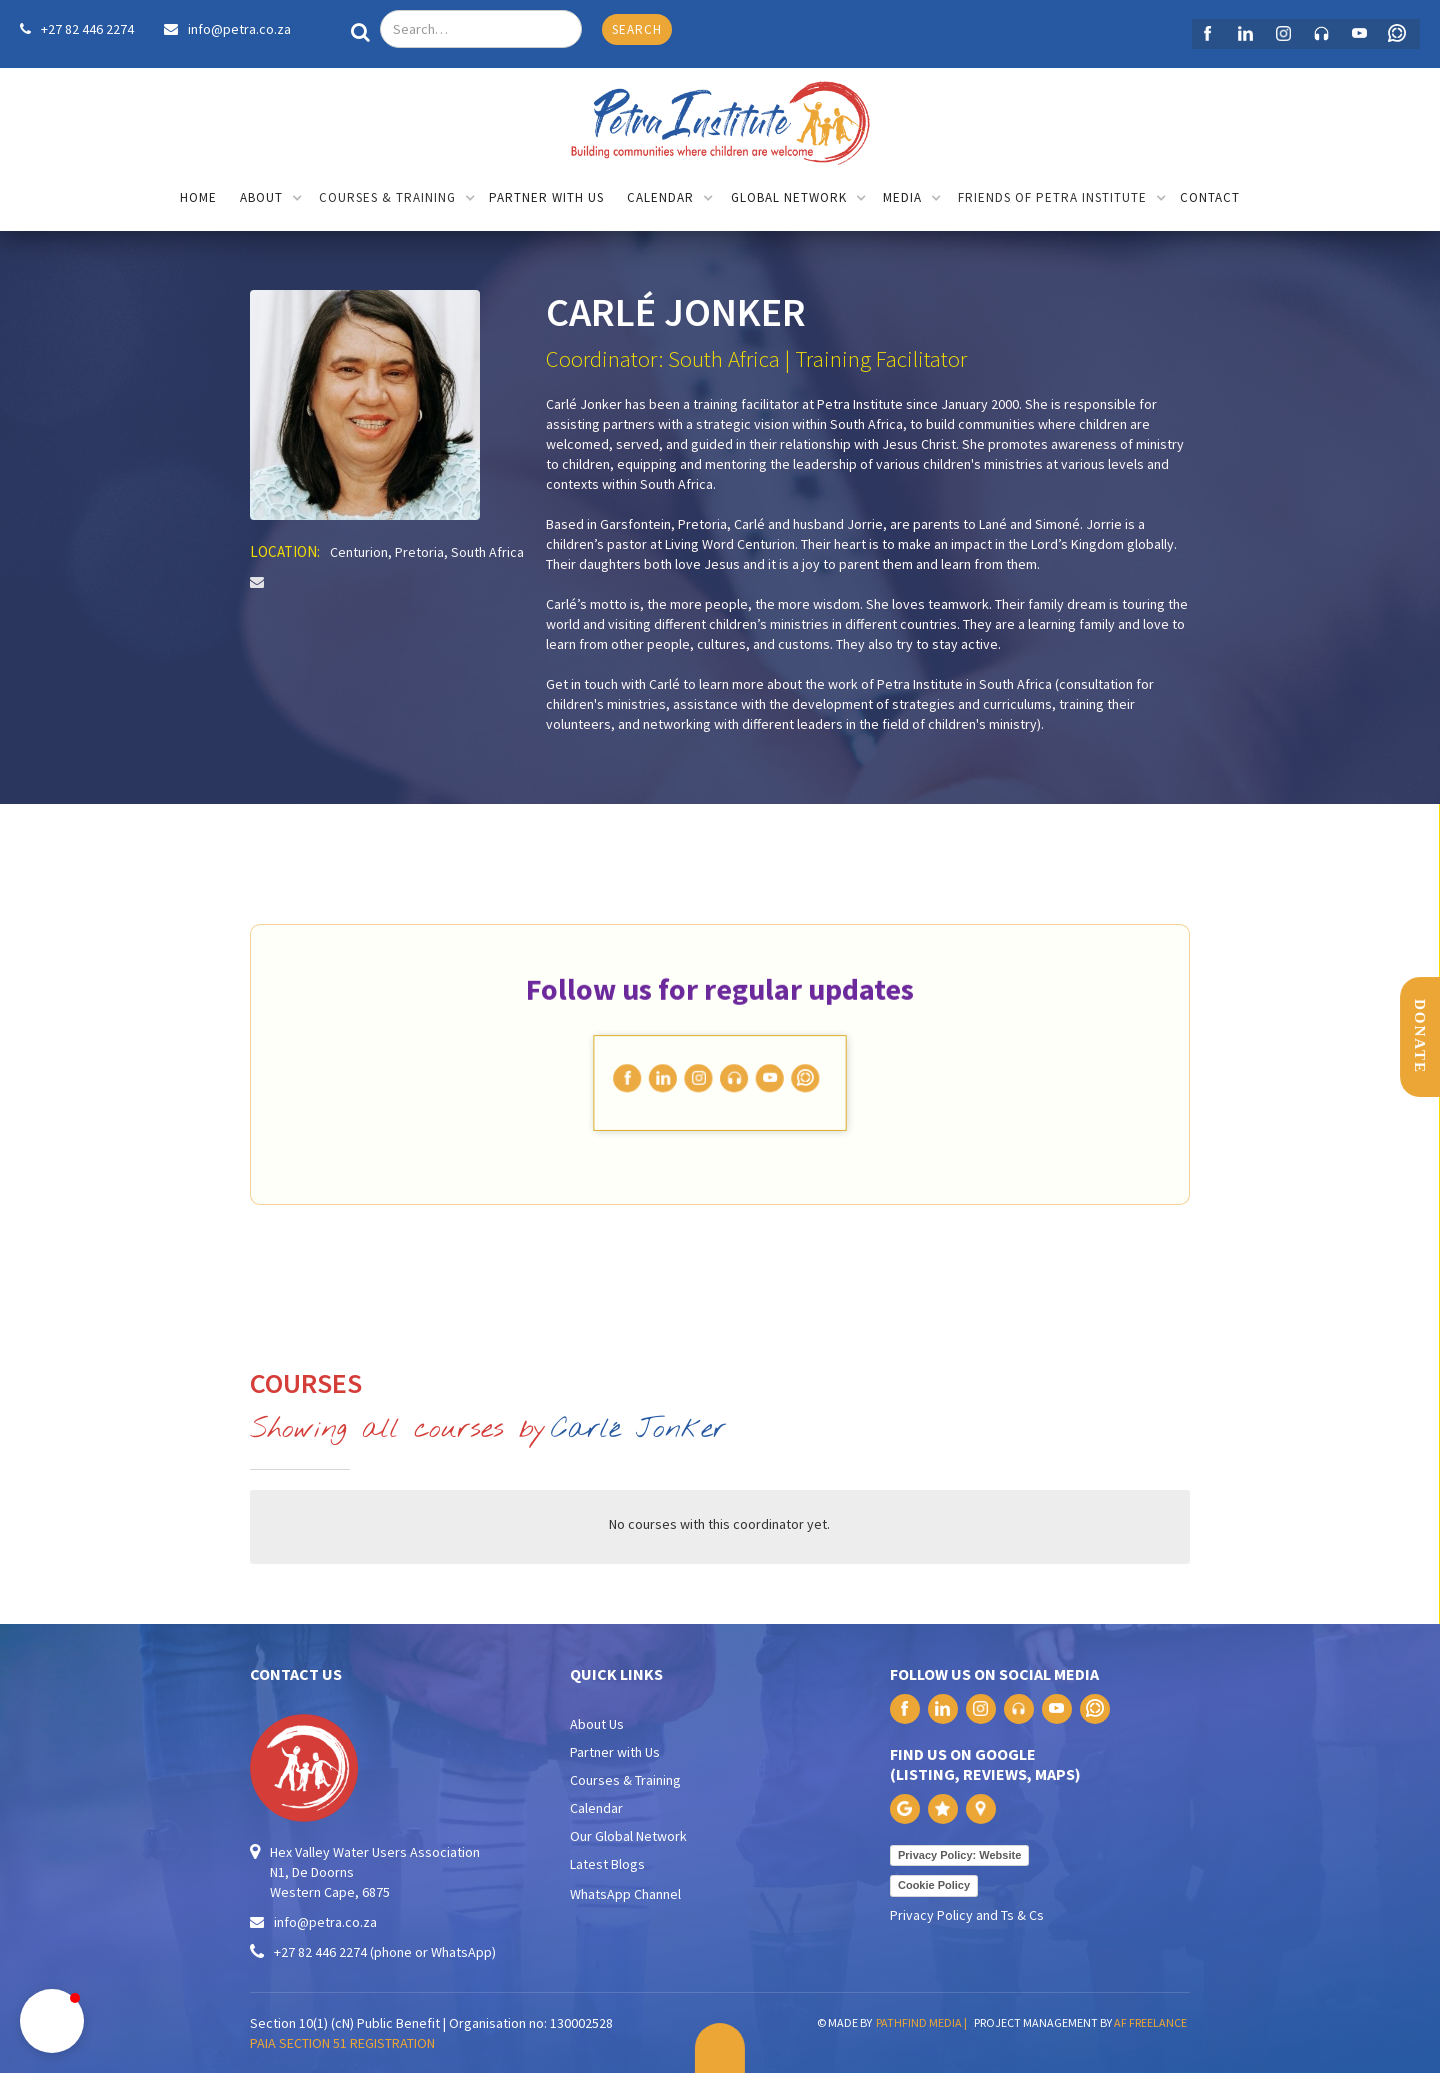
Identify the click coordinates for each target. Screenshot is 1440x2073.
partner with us (546, 197)
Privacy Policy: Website (959, 1855)
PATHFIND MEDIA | (923, 2022)
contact (1210, 197)
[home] (720, 118)
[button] (271, 199)
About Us (597, 1724)
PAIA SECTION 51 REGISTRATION (342, 2043)
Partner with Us (615, 1752)
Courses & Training (625, 1780)
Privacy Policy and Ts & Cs (967, 1915)
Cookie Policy (934, 1885)
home (198, 197)
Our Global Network (628, 1836)
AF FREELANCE (1150, 2022)
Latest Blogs (607, 1864)
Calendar (596, 1808)
